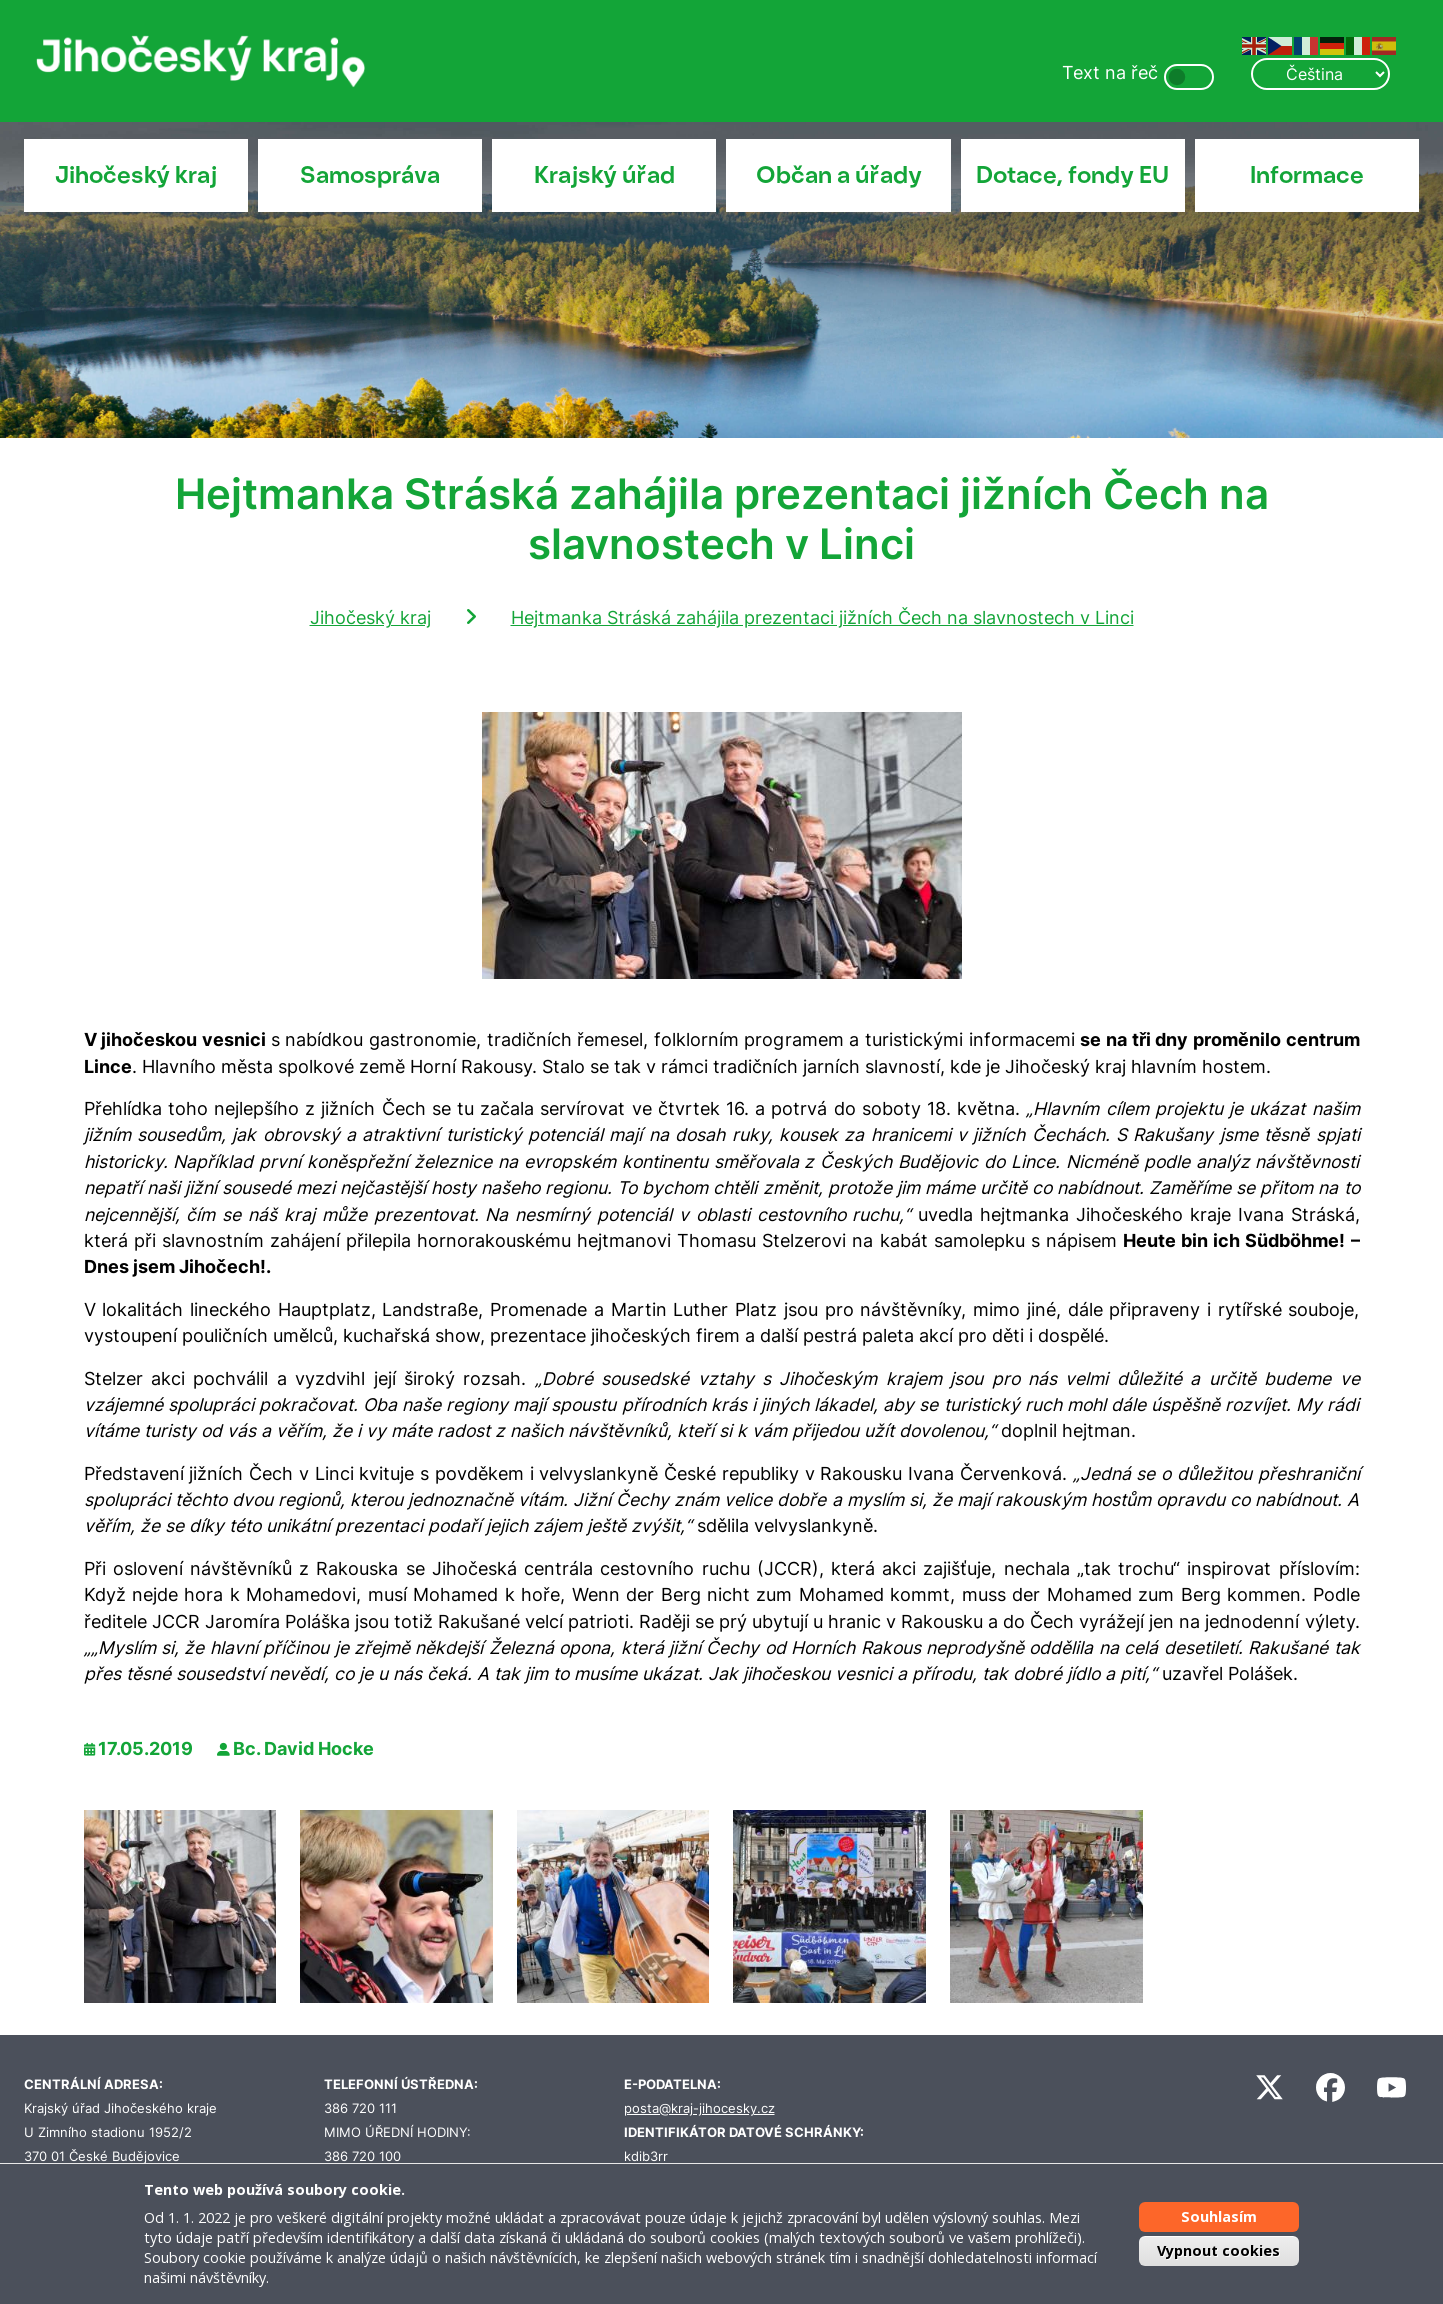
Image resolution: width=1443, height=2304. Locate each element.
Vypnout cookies (1218, 2250)
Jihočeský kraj (136, 175)
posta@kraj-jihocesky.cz (699, 2108)
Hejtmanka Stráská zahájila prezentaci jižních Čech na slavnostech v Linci (822, 617)
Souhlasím (1219, 2216)
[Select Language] (1320, 74)
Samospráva (370, 175)
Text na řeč (1110, 72)
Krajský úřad (604, 175)
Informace (1307, 175)
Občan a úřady (839, 175)
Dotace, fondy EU (1072, 175)
